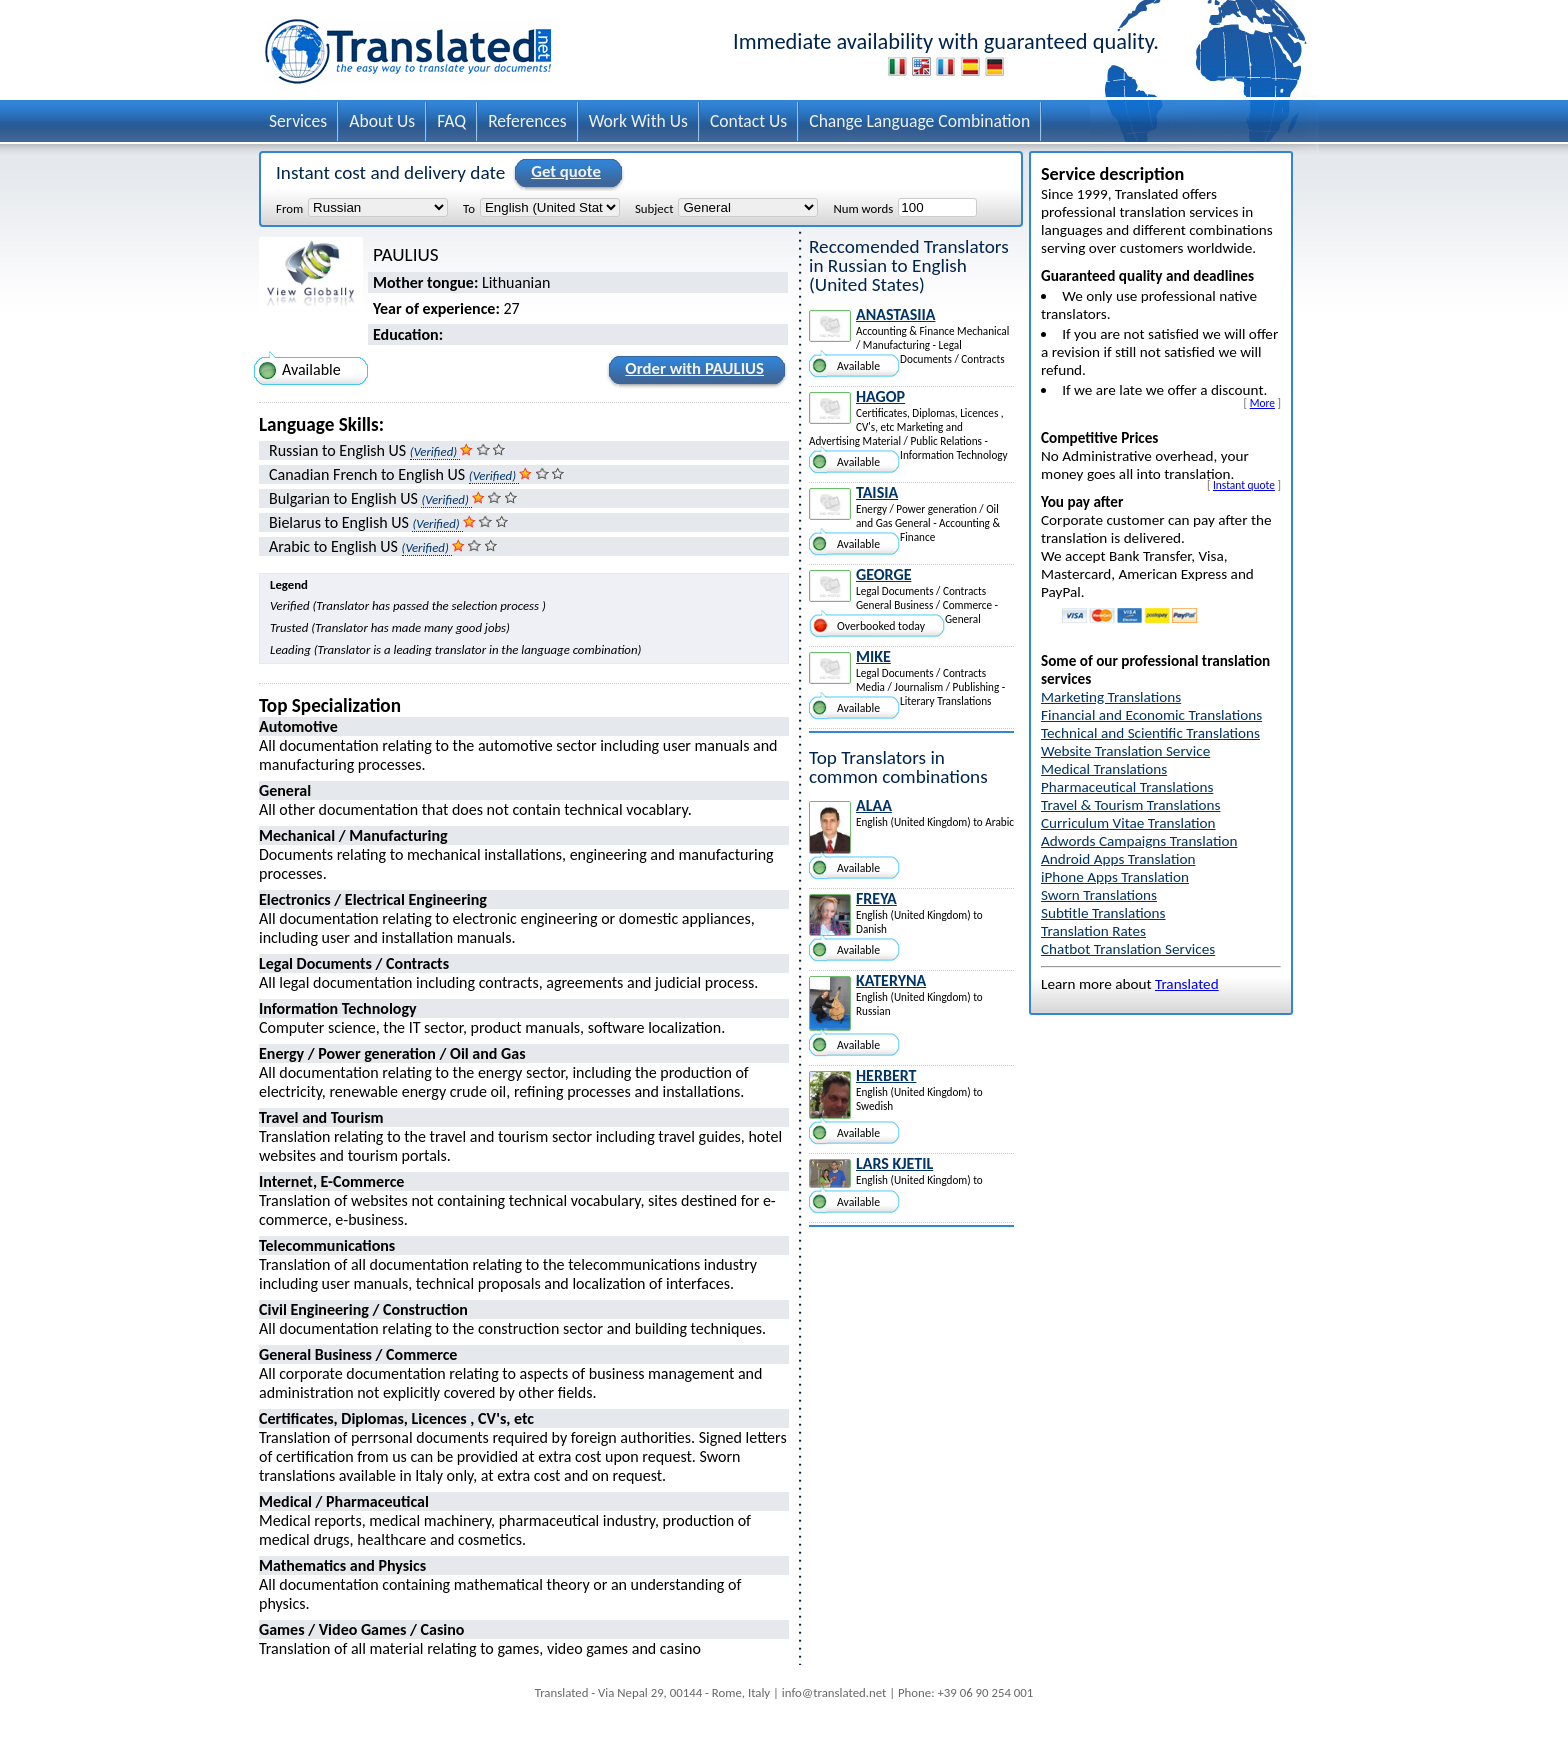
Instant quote (1244, 485)
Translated (1187, 984)
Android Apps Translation (1118, 859)
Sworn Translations (1099, 895)
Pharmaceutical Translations (1127, 787)
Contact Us (748, 121)
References (527, 121)
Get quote (563, 173)
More (1262, 403)
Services (298, 121)
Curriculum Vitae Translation (1128, 823)
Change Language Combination (919, 121)
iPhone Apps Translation (1115, 877)
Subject (654, 208)
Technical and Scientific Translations (1150, 733)
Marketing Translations (1111, 697)
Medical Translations (1104, 769)
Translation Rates (1093, 931)
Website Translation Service (1125, 751)
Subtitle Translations (1103, 913)
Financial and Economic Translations (1151, 715)
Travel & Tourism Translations (1130, 805)
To (469, 208)
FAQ (451, 121)
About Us (382, 121)
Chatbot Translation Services (1128, 949)
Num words (863, 208)
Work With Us (638, 121)
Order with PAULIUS (691, 372)
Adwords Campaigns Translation (1139, 841)
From (289, 208)
